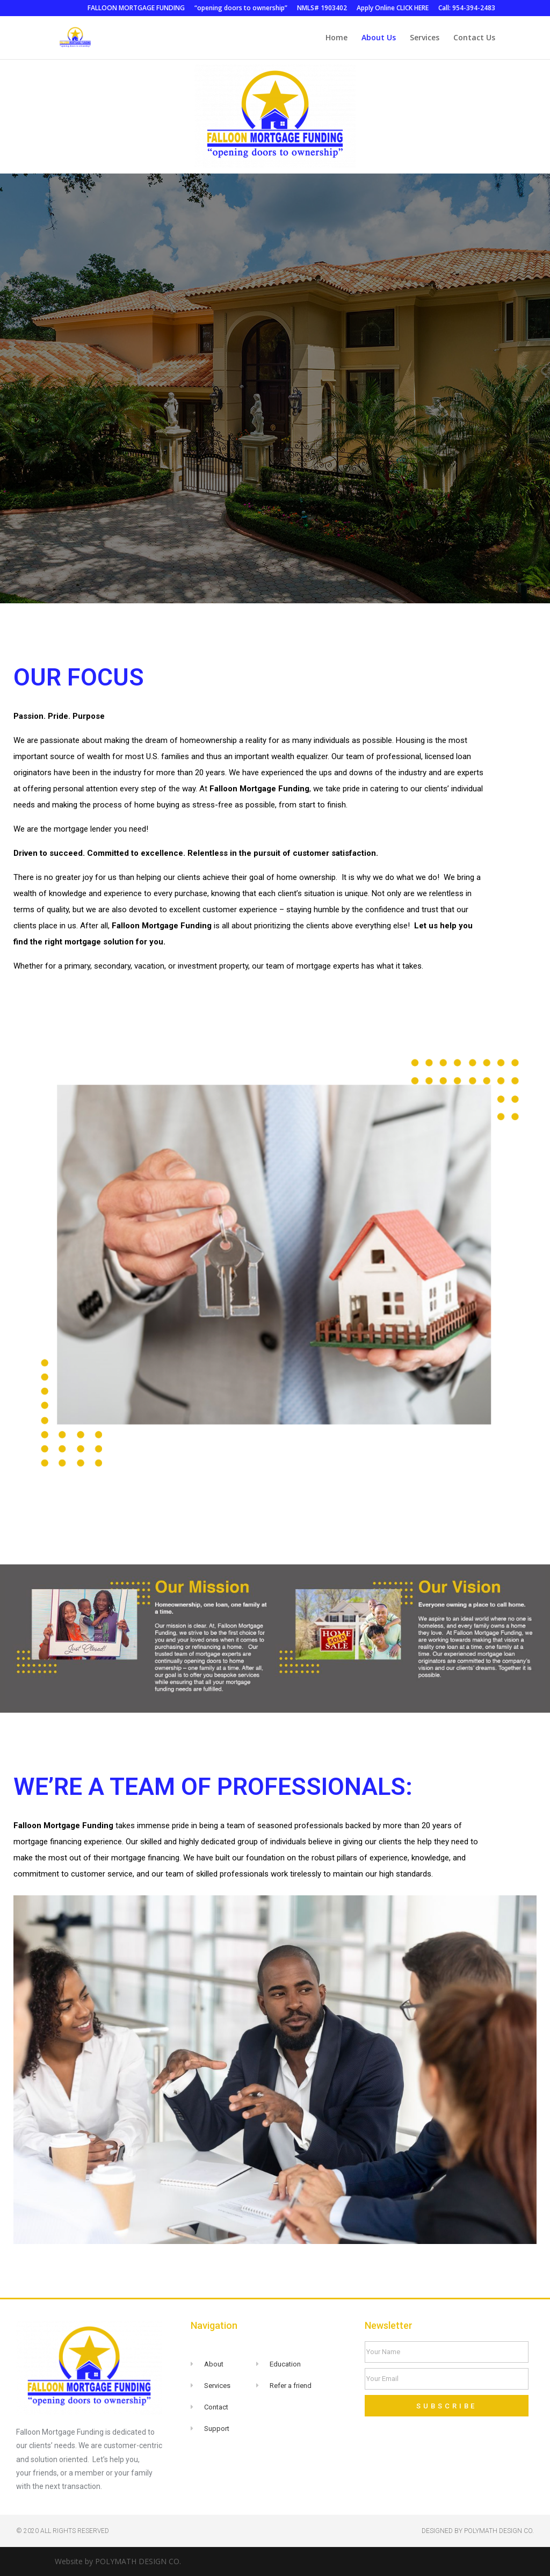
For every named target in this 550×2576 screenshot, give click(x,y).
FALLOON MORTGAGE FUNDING (136, 8)
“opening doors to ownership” (240, 8)
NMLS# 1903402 (322, 8)
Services (424, 38)
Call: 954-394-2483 (466, 8)
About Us (378, 38)
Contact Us (474, 38)
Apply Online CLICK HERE (393, 8)
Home (336, 38)
